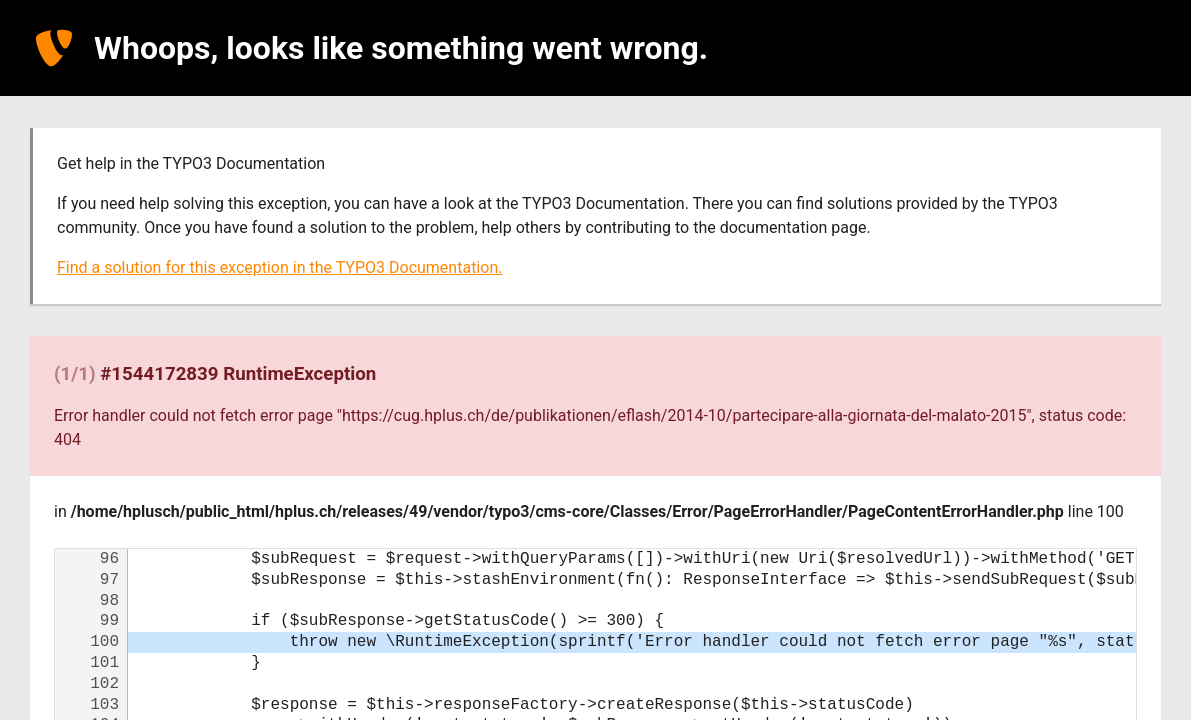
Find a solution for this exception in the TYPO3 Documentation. (279, 267)
